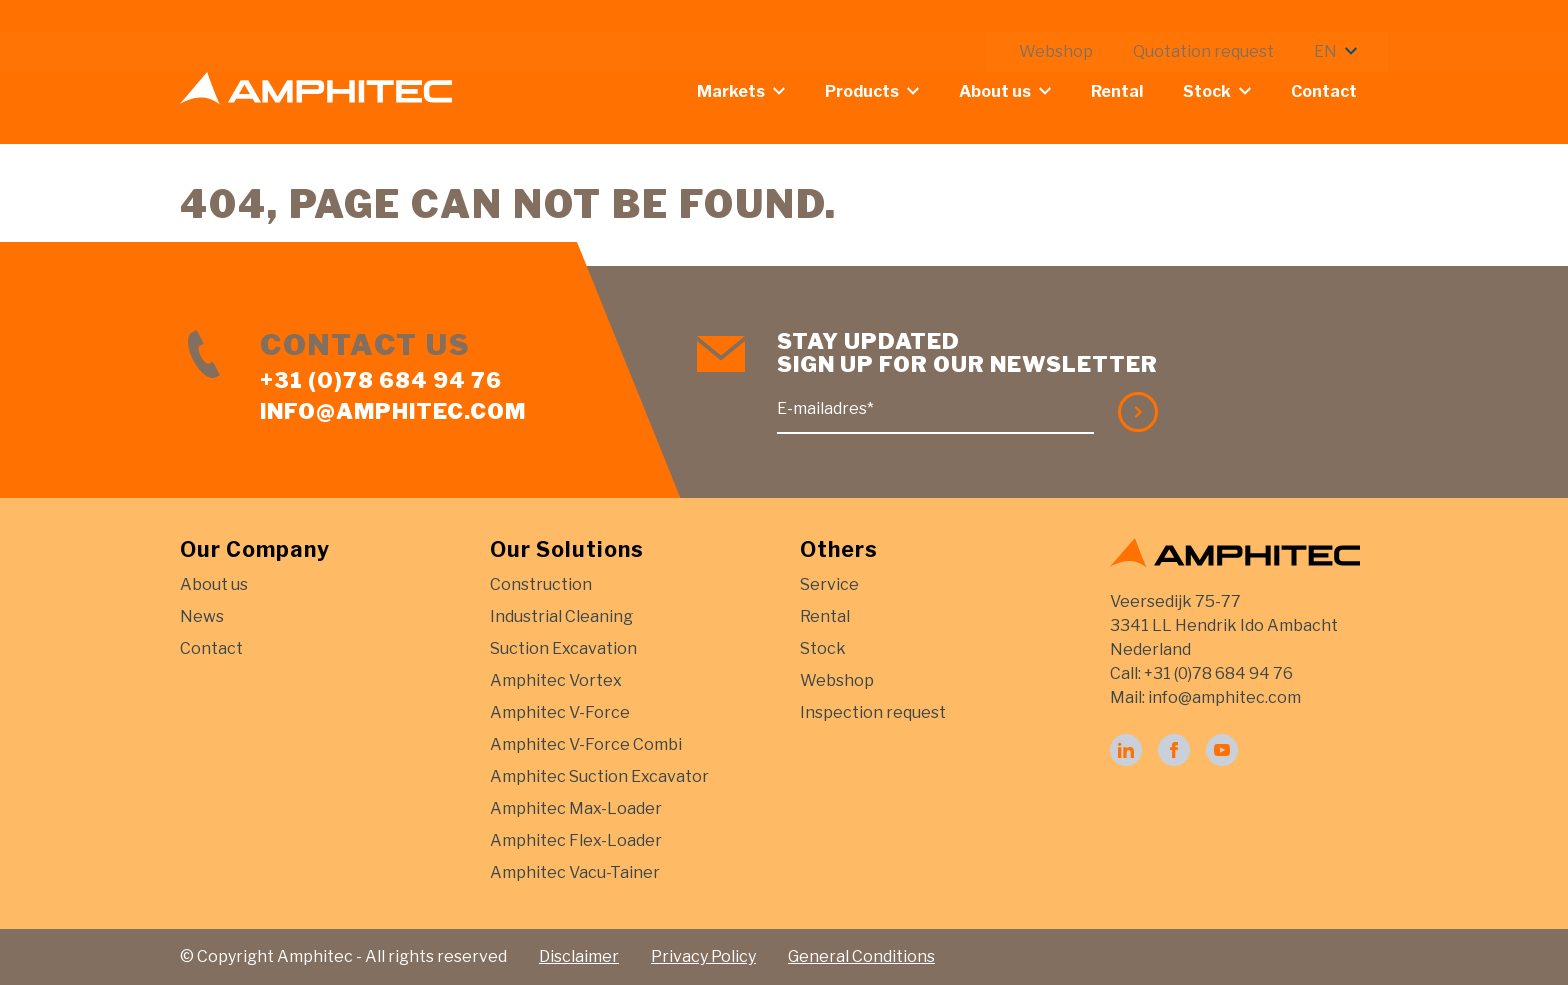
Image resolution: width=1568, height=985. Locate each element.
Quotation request (1218, 19)
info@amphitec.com (393, 411)
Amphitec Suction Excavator (599, 776)
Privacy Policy (703, 956)
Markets (746, 91)
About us (1010, 91)
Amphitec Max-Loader (576, 808)
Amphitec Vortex (556, 680)
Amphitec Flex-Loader (576, 840)
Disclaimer (579, 956)
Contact (1339, 91)
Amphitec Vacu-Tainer (575, 872)
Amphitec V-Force (560, 712)
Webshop (1071, 19)
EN (1340, 19)
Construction (541, 584)
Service (829, 584)
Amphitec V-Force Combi (586, 744)
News (202, 616)
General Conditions (861, 956)
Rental (1132, 91)
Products (877, 91)
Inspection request (873, 712)
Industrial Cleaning (561, 616)
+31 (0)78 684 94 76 (381, 380)
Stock (1222, 91)
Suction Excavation (563, 648)
